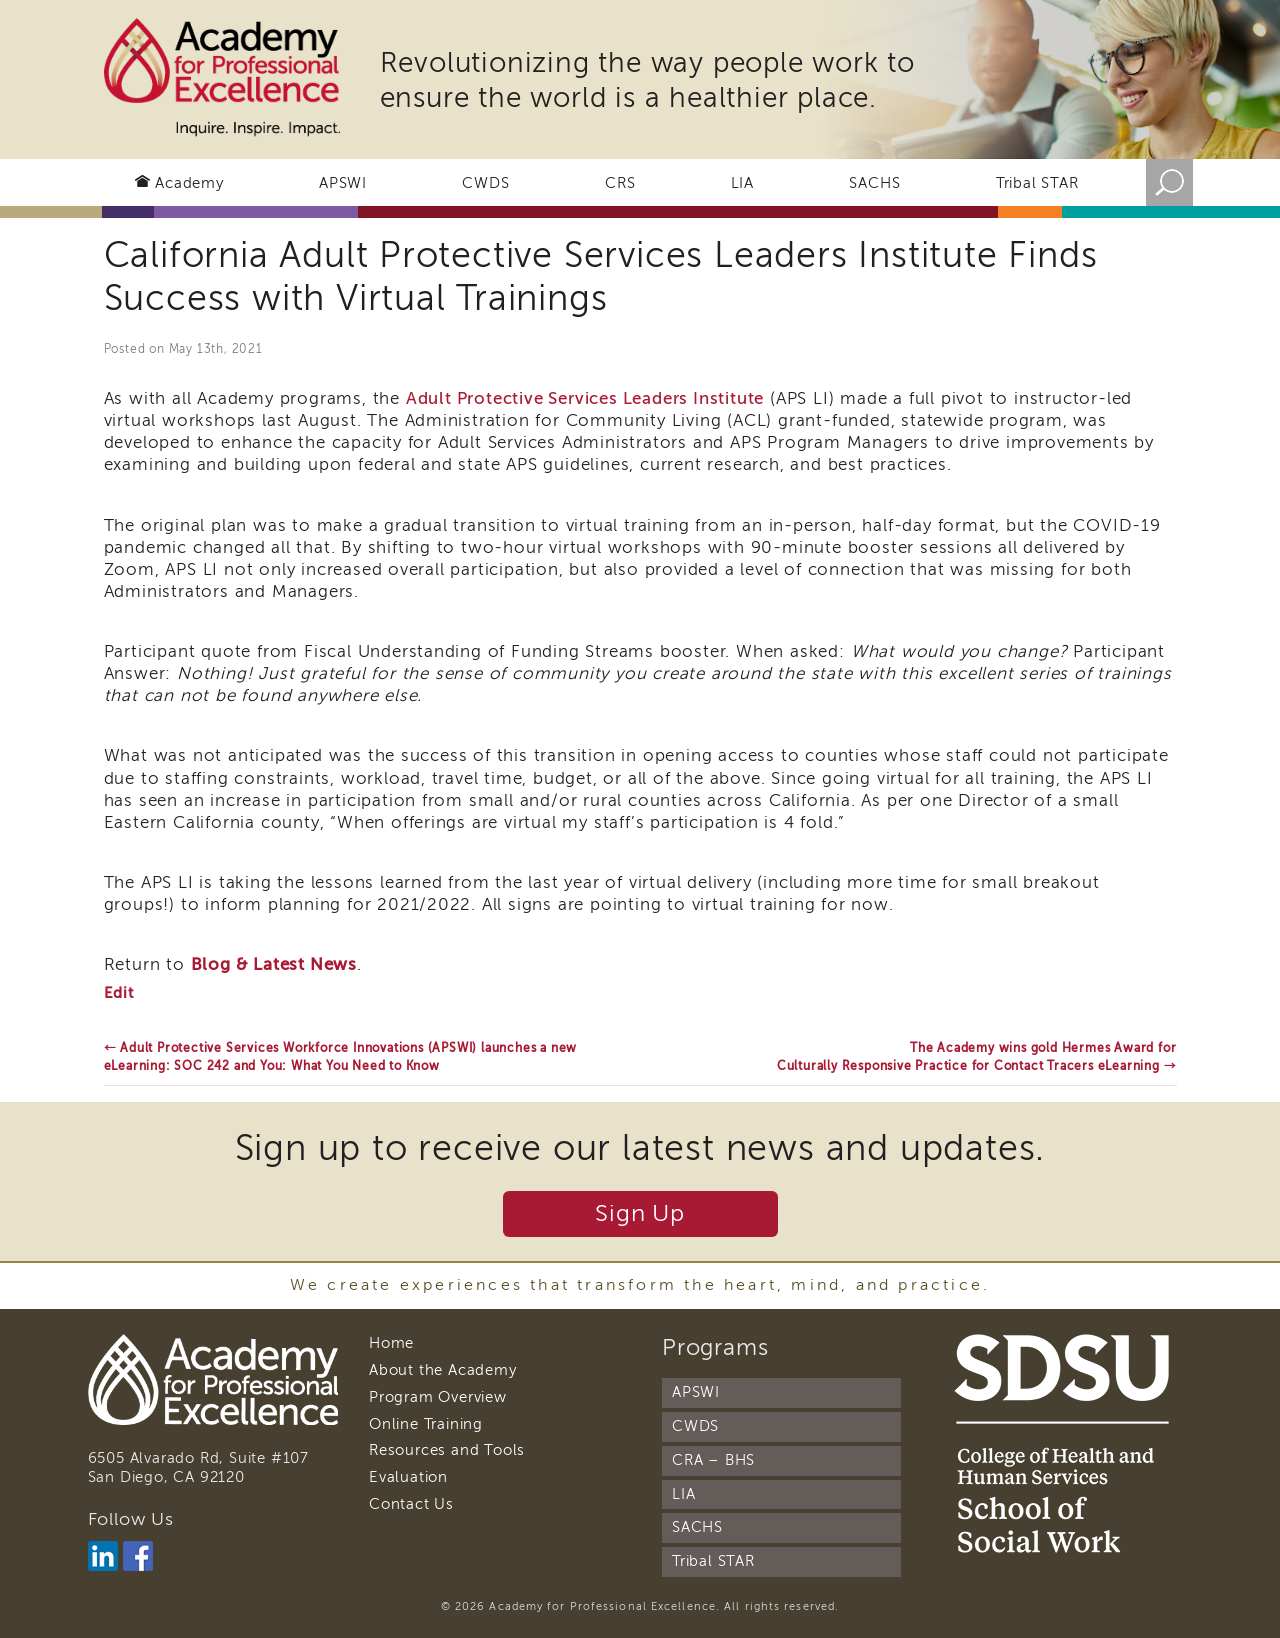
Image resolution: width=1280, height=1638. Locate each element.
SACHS (874, 183)
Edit (119, 993)
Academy (189, 183)
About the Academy (443, 1370)
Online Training (426, 1424)
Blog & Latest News (274, 964)
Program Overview (438, 1397)
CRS (620, 183)
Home (391, 1343)
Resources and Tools (447, 1450)
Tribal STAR (1037, 183)
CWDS (485, 183)
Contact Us (411, 1504)
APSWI (343, 183)
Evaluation (408, 1477)
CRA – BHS (713, 1460)
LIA (742, 183)
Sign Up (640, 1213)
